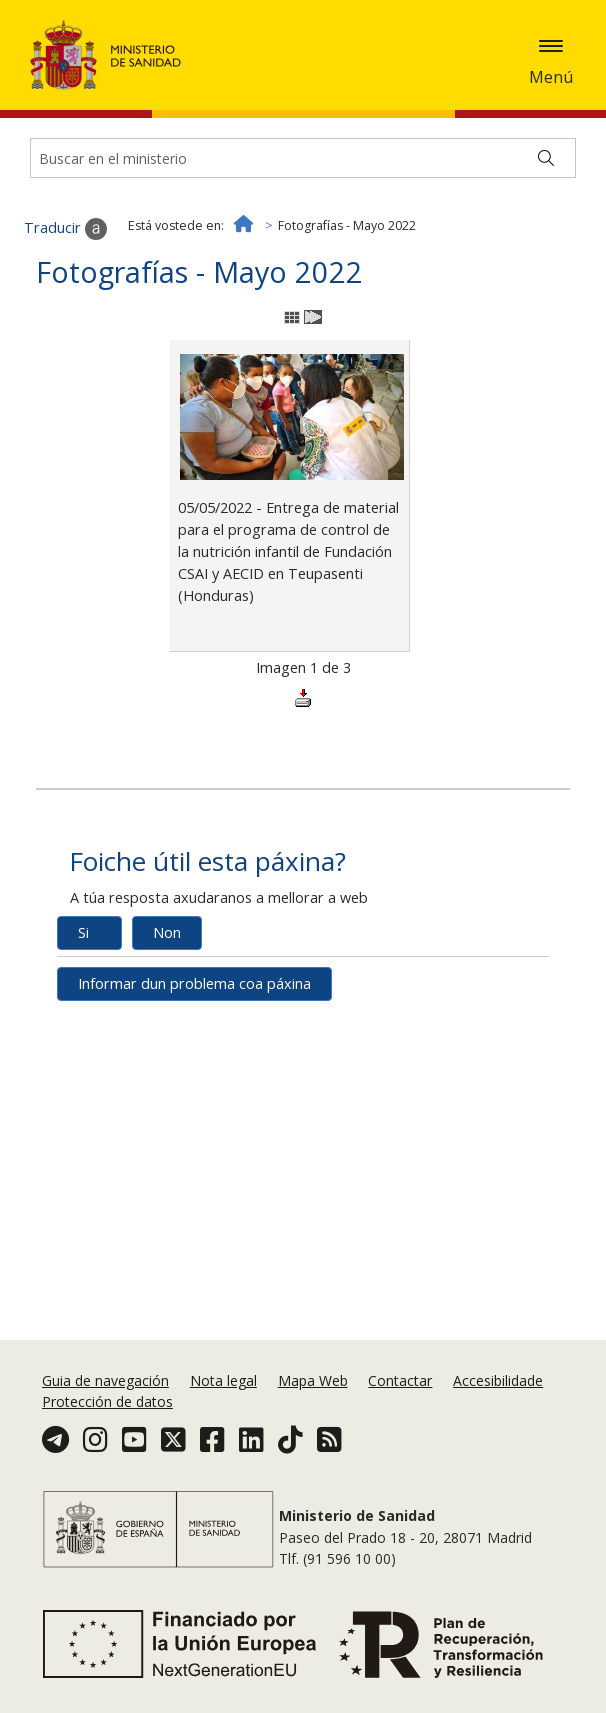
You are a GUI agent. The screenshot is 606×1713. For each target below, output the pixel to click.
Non (167, 932)
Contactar (400, 1380)
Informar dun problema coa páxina (194, 983)
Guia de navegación (105, 1380)
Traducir (65, 229)
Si (83, 932)
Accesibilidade (498, 1380)
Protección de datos (107, 1401)
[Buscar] (546, 158)
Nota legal (223, 1380)
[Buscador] (303, 158)
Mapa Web (313, 1380)
